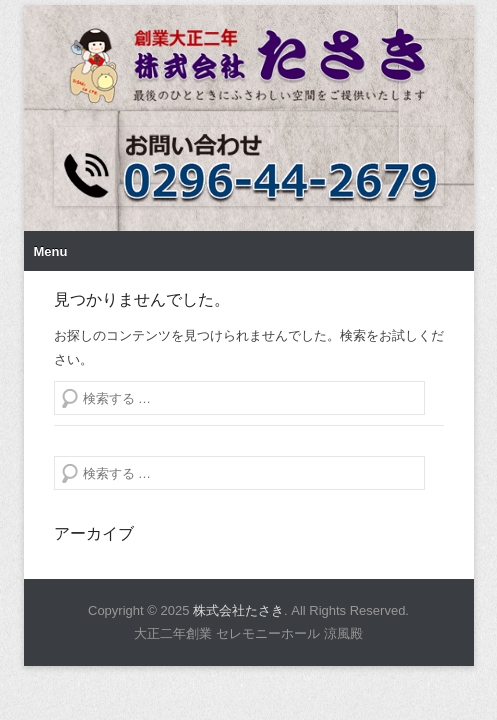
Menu (51, 266)
